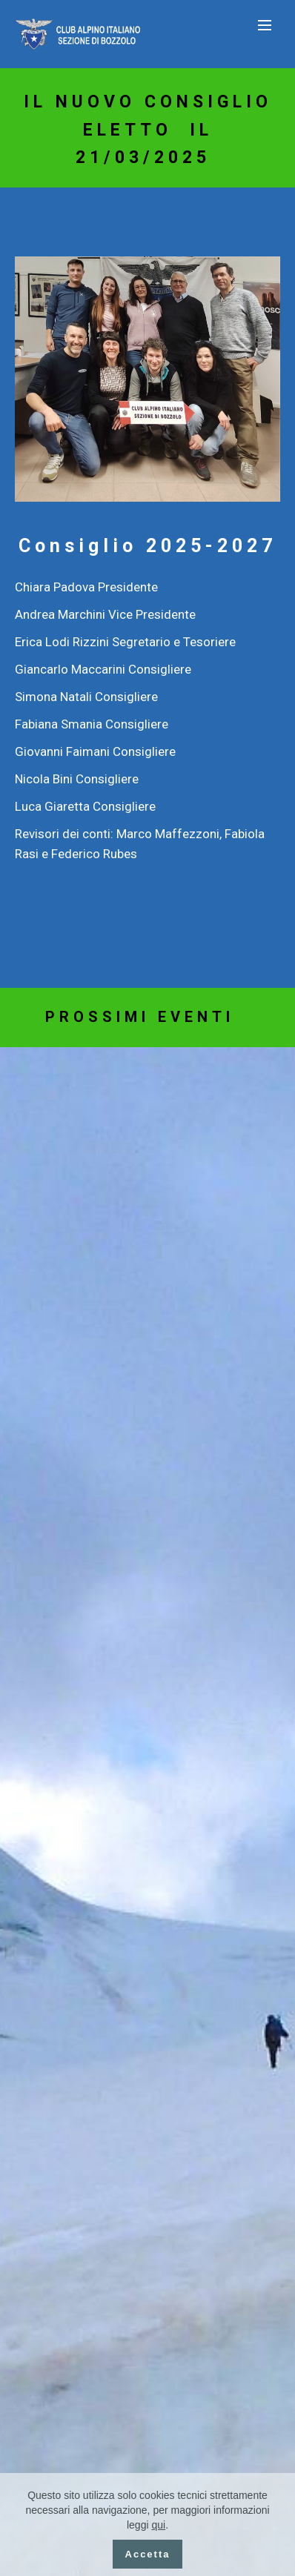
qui (158, 2525)
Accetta (147, 2554)
